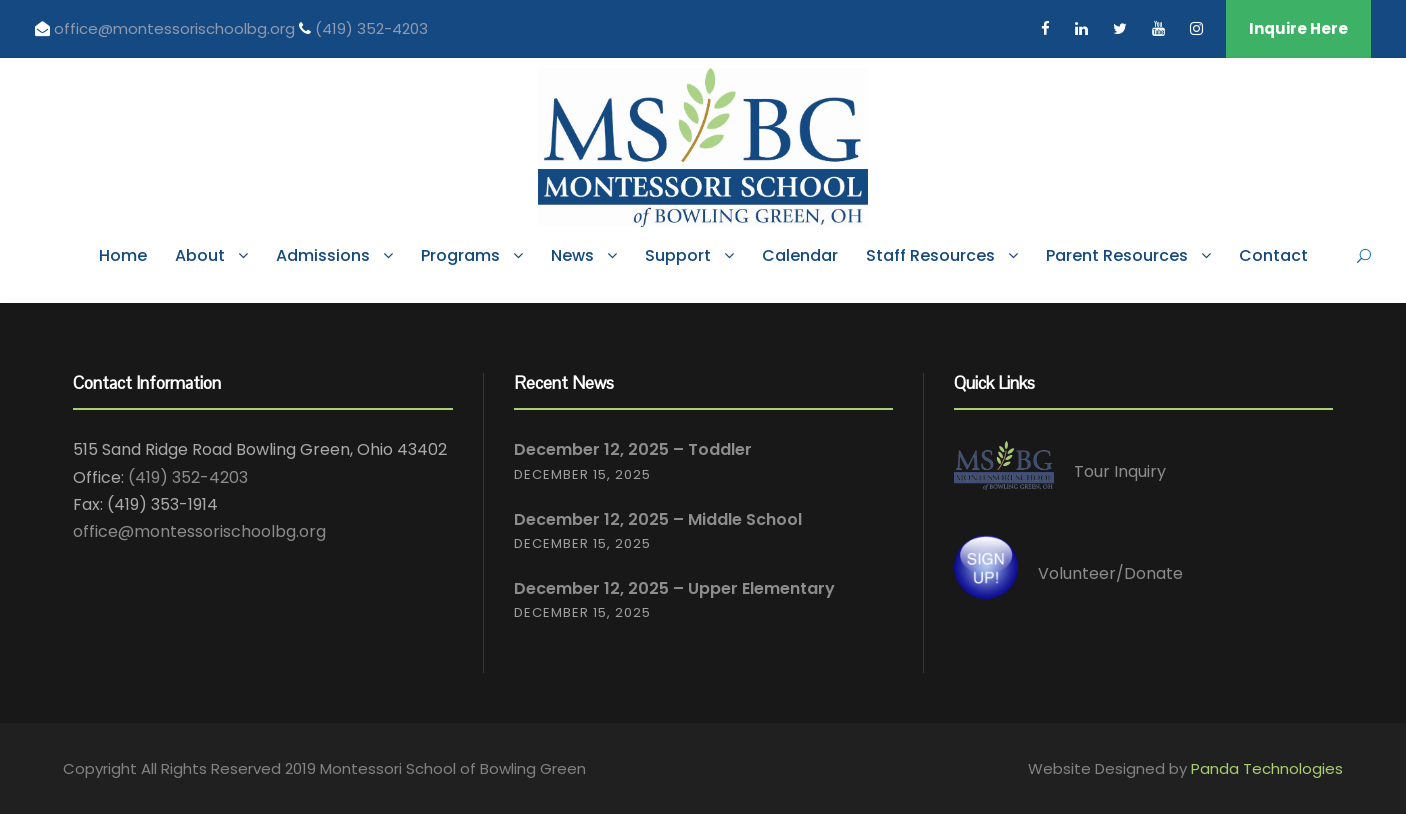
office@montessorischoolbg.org (176, 28)
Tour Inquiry (1120, 472)
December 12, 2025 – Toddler (633, 449)
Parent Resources (1117, 255)
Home (123, 255)
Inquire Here (1298, 28)
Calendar (800, 255)
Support (678, 255)
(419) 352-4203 (371, 28)
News (572, 255)
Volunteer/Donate (1110, 573)
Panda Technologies (1267, 768)
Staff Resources (930, 255)
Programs (460, 255)
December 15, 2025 (582, 474)
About (200, 255)
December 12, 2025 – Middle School (658, 519)
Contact (1273, 255)
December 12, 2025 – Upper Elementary (674, 588)
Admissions (323, 255)
